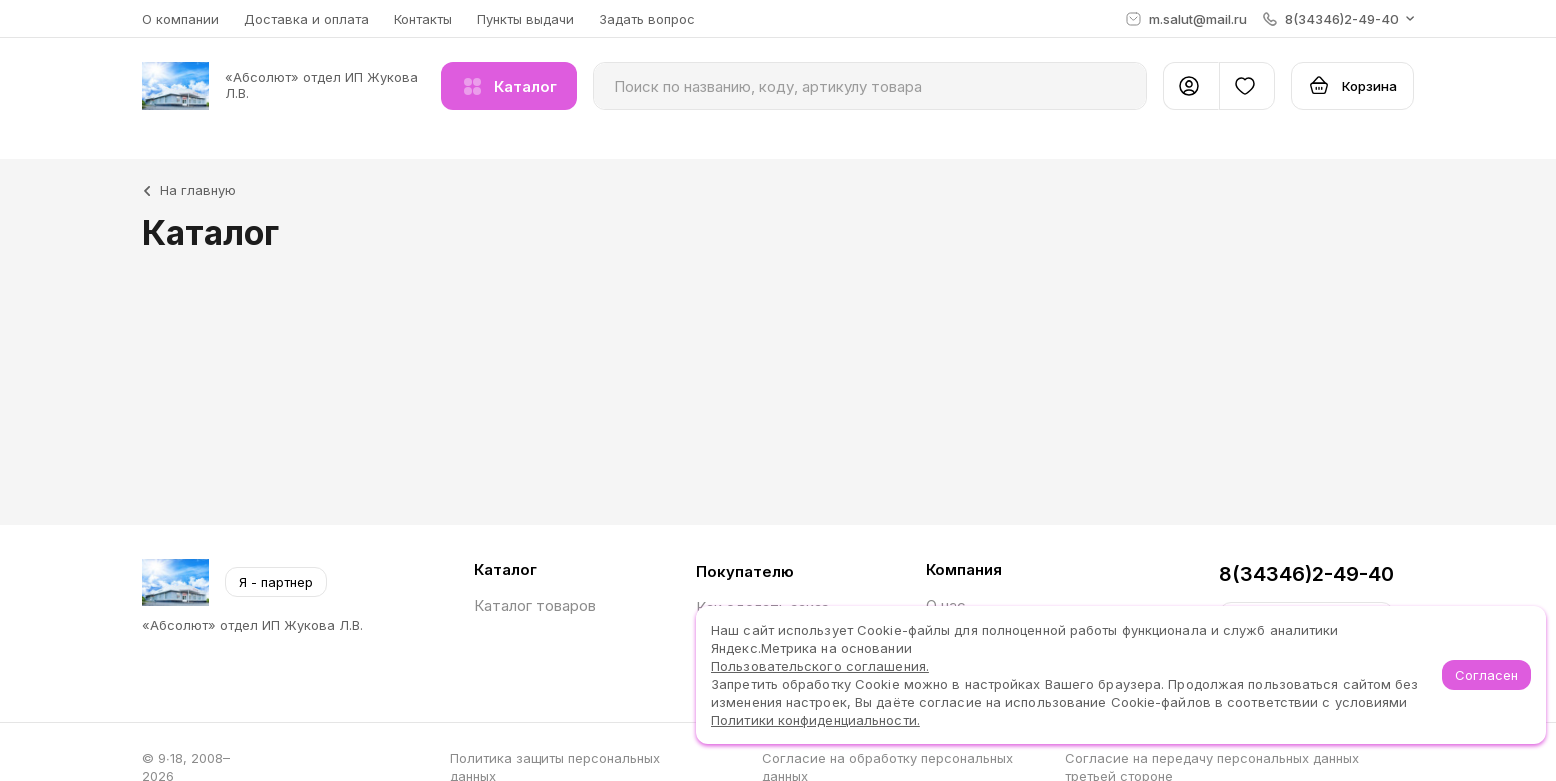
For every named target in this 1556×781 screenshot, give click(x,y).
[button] (1338, 19)
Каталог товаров (535, 605)
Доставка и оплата (306, 19)
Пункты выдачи (525, 19)
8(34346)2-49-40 (1306, 574)
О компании (180, 19)
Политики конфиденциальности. (815, 720)
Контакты (423, 19)
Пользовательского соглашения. (820, 666)
